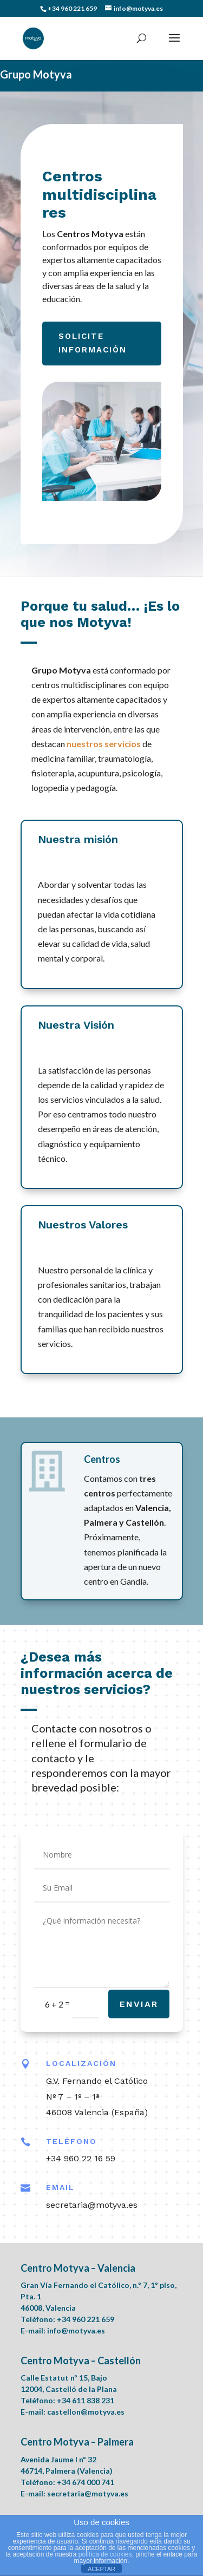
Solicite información (92, 343)
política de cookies (105, 2554)
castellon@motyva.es (86, 2411)
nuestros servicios (104, 743)
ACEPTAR (101, 2569)
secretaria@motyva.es (87, 2493)
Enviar (139, 2004)
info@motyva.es (76, 2330)
